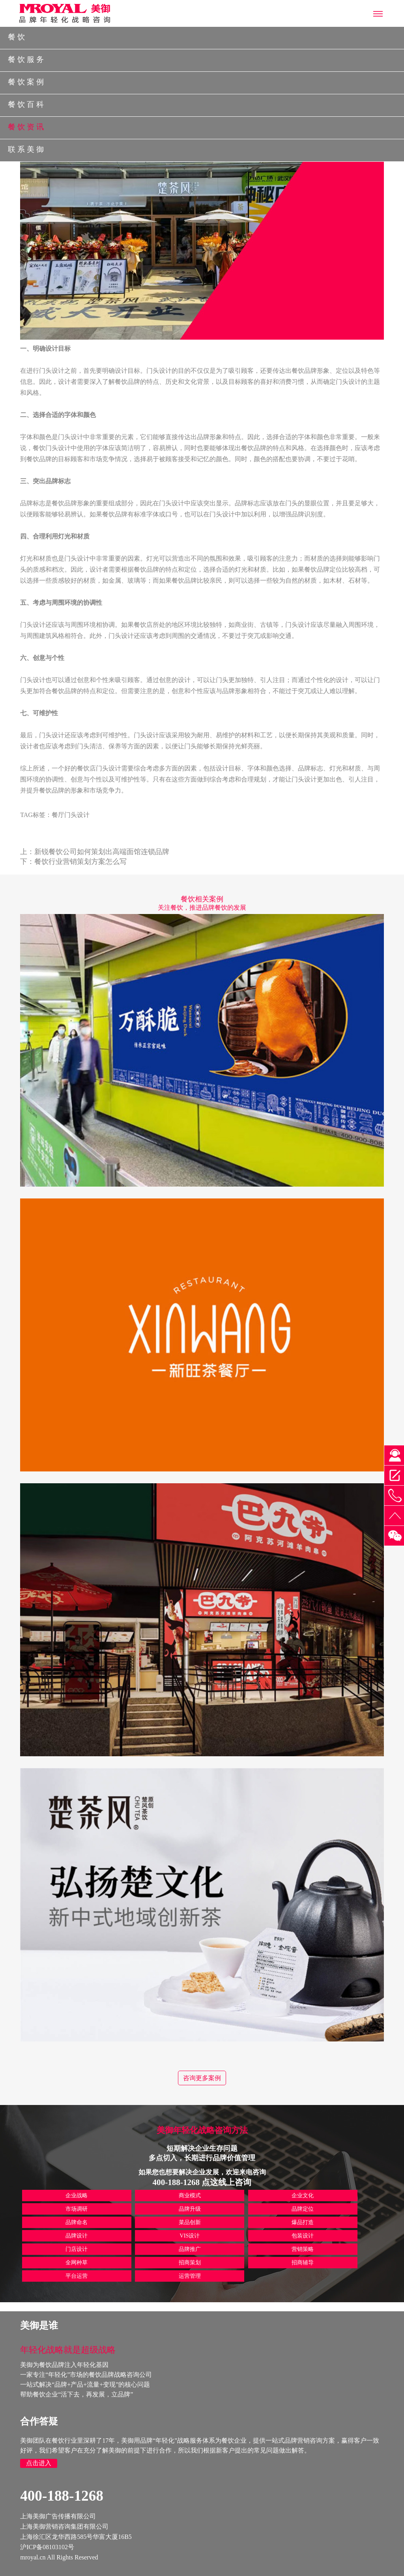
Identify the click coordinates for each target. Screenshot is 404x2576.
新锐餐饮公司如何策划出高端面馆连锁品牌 (101, 852)
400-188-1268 (61, 2496)
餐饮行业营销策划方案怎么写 (80, 862)
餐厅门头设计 (71, 814)
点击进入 (38, 2463)
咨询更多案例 (202, 2078)
